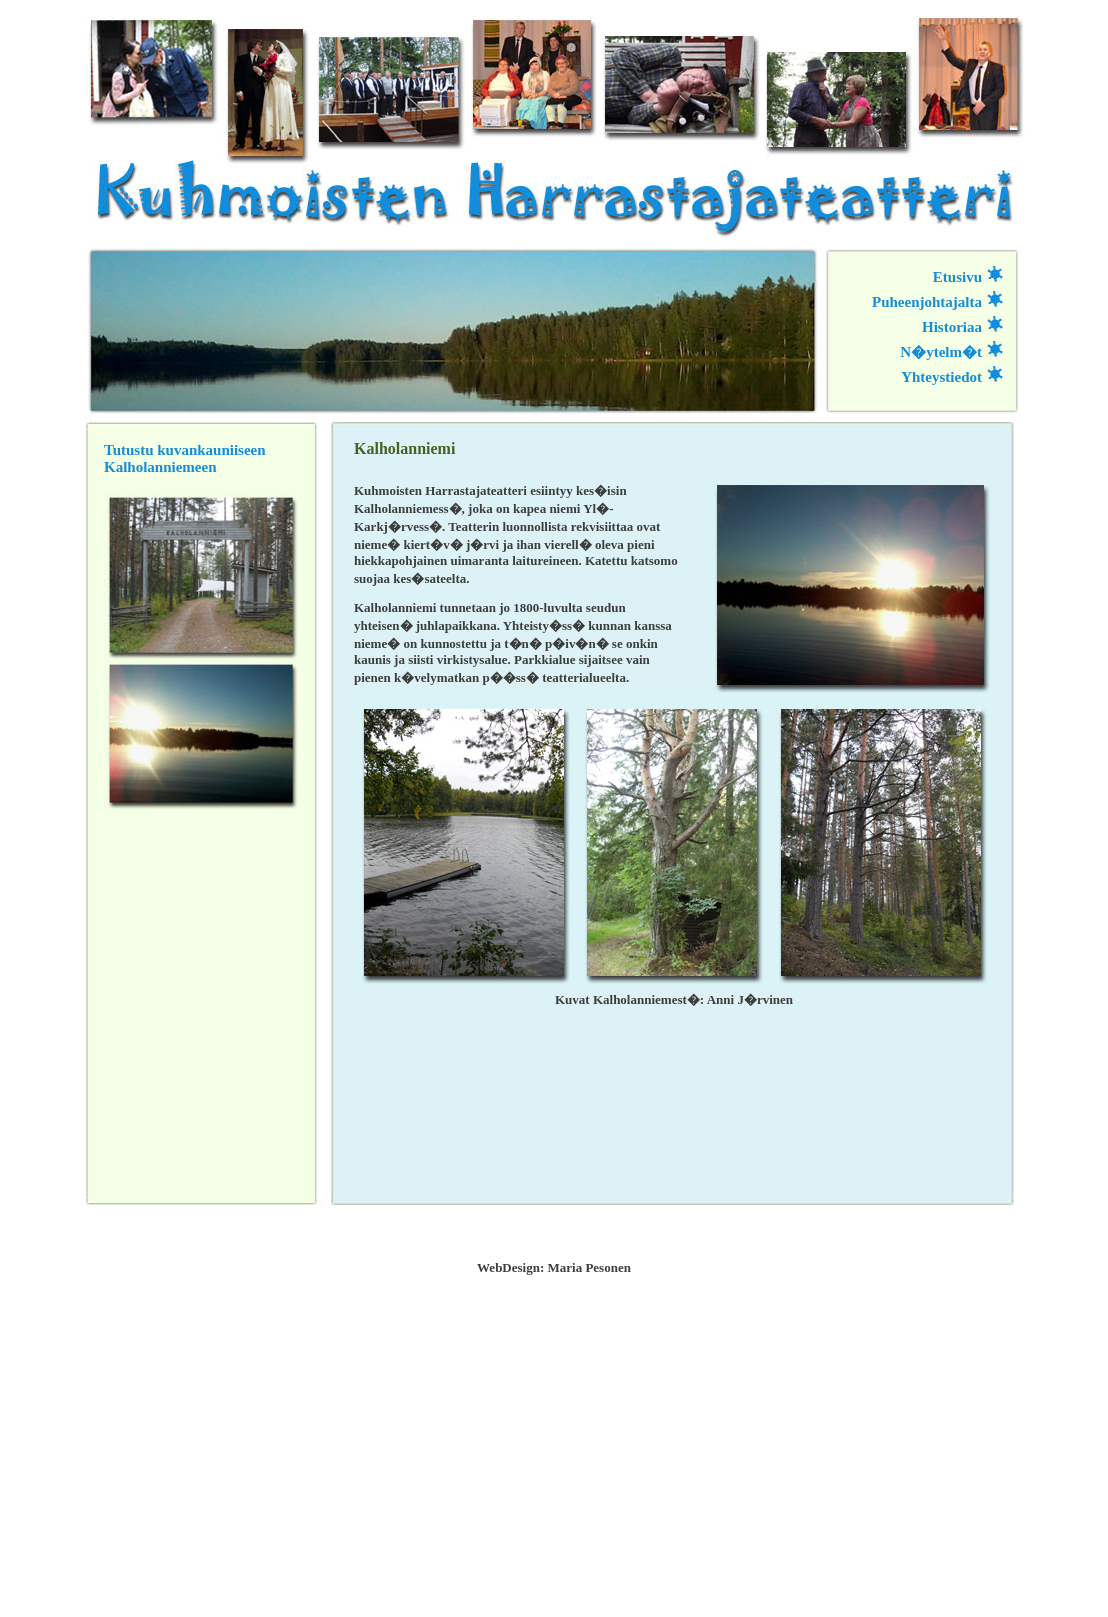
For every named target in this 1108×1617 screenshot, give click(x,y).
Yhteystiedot (941, 377)
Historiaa (952, 327)
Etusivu (957, 277)
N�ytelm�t (941, 352)
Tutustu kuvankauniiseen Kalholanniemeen (185, 458)
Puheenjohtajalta (927, 302)
